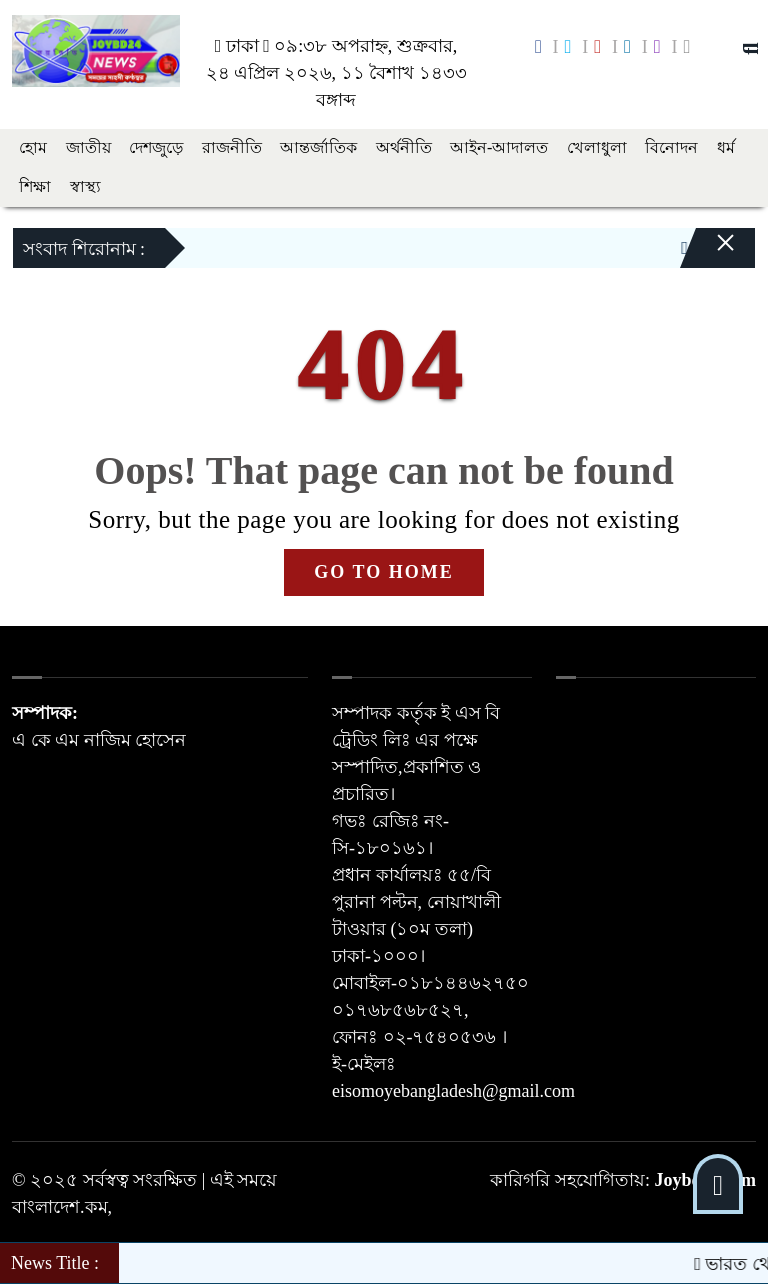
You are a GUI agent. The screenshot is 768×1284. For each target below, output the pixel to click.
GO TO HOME (383, 572)
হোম (33, 147)
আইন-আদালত (499, 147)
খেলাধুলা (597, 147)
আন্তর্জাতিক (318, 147)
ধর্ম (726, 147)
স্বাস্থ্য (85, 186)
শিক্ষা (35, 186)
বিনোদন (671, 147)
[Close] (708, 253)
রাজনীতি (232, 147)
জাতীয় (88, 147)
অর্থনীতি (404, 147)
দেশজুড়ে (156, 147)
